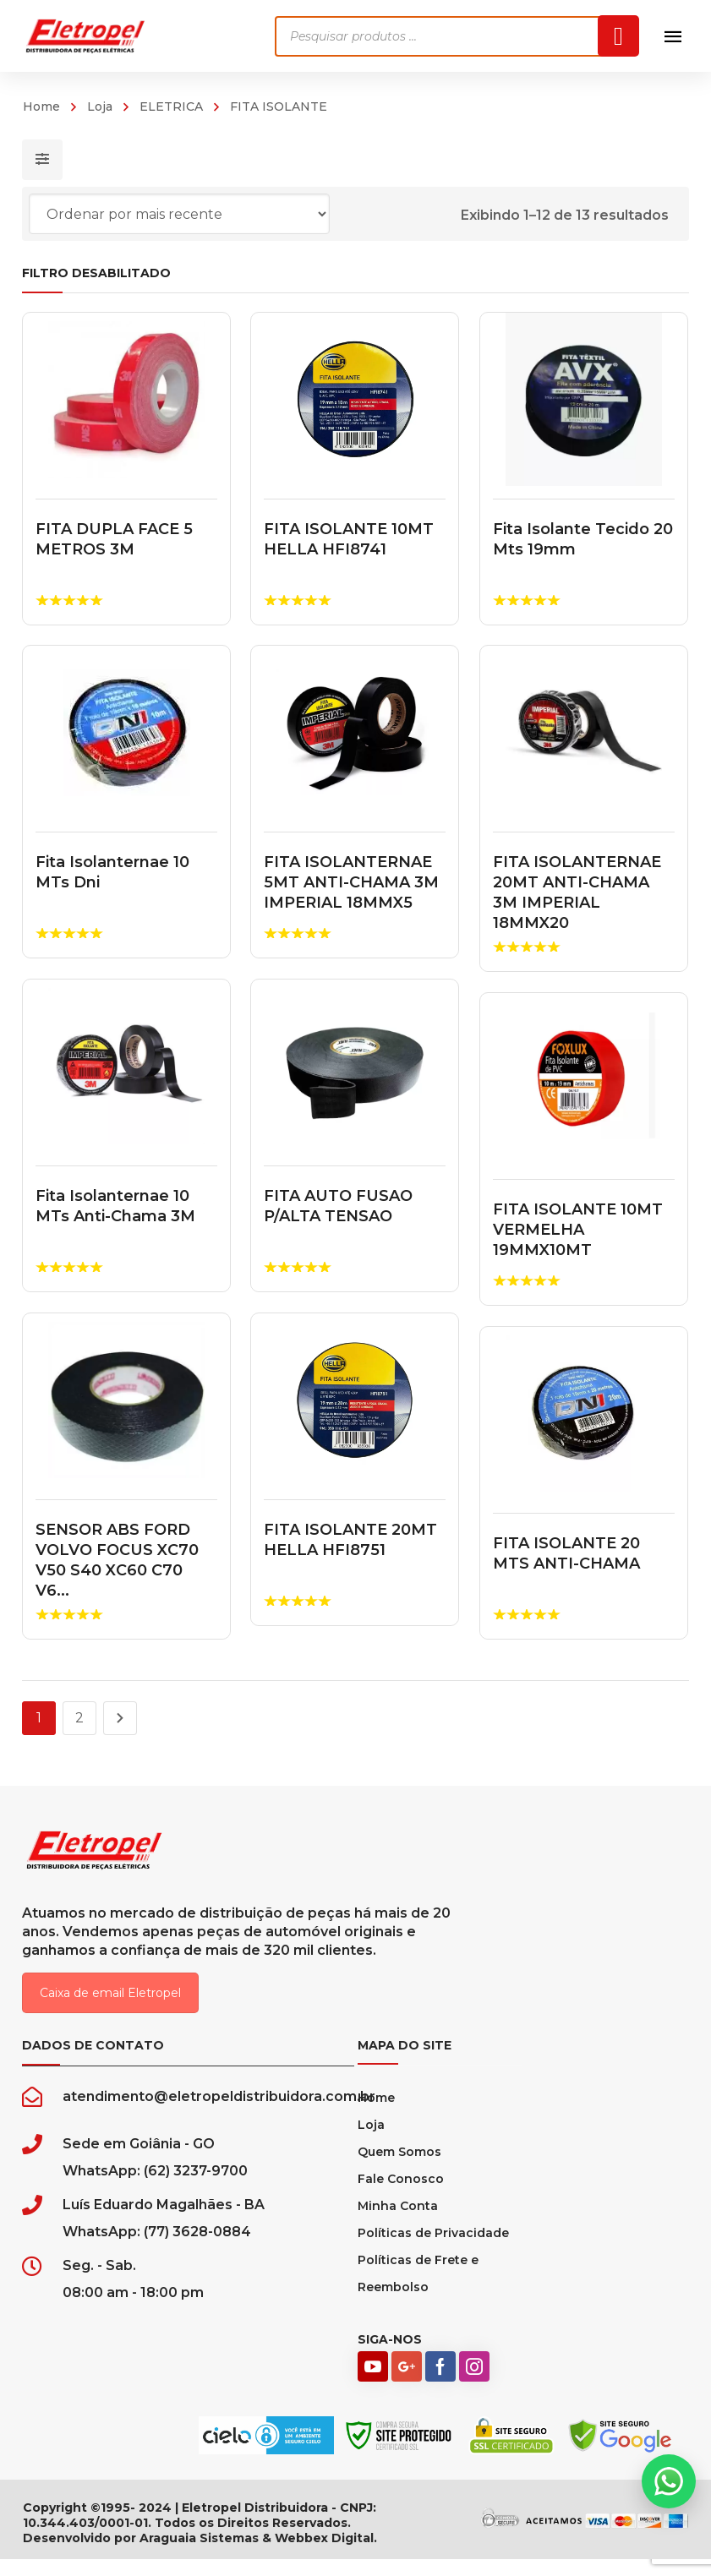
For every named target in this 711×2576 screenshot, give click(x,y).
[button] (669, 2481)
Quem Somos (399, 2168)
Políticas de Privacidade (433, 2249)
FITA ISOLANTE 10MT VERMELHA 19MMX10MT (575, 1229)
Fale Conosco (401, 2195)
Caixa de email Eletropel (110, 2009)
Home (41, 106)
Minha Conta (398, 2222)
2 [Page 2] (79, 1718)
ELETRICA (171, 106)
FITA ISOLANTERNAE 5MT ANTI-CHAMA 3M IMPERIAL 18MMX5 (350, 882)
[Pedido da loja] (179, 214)
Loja (99, 106)
